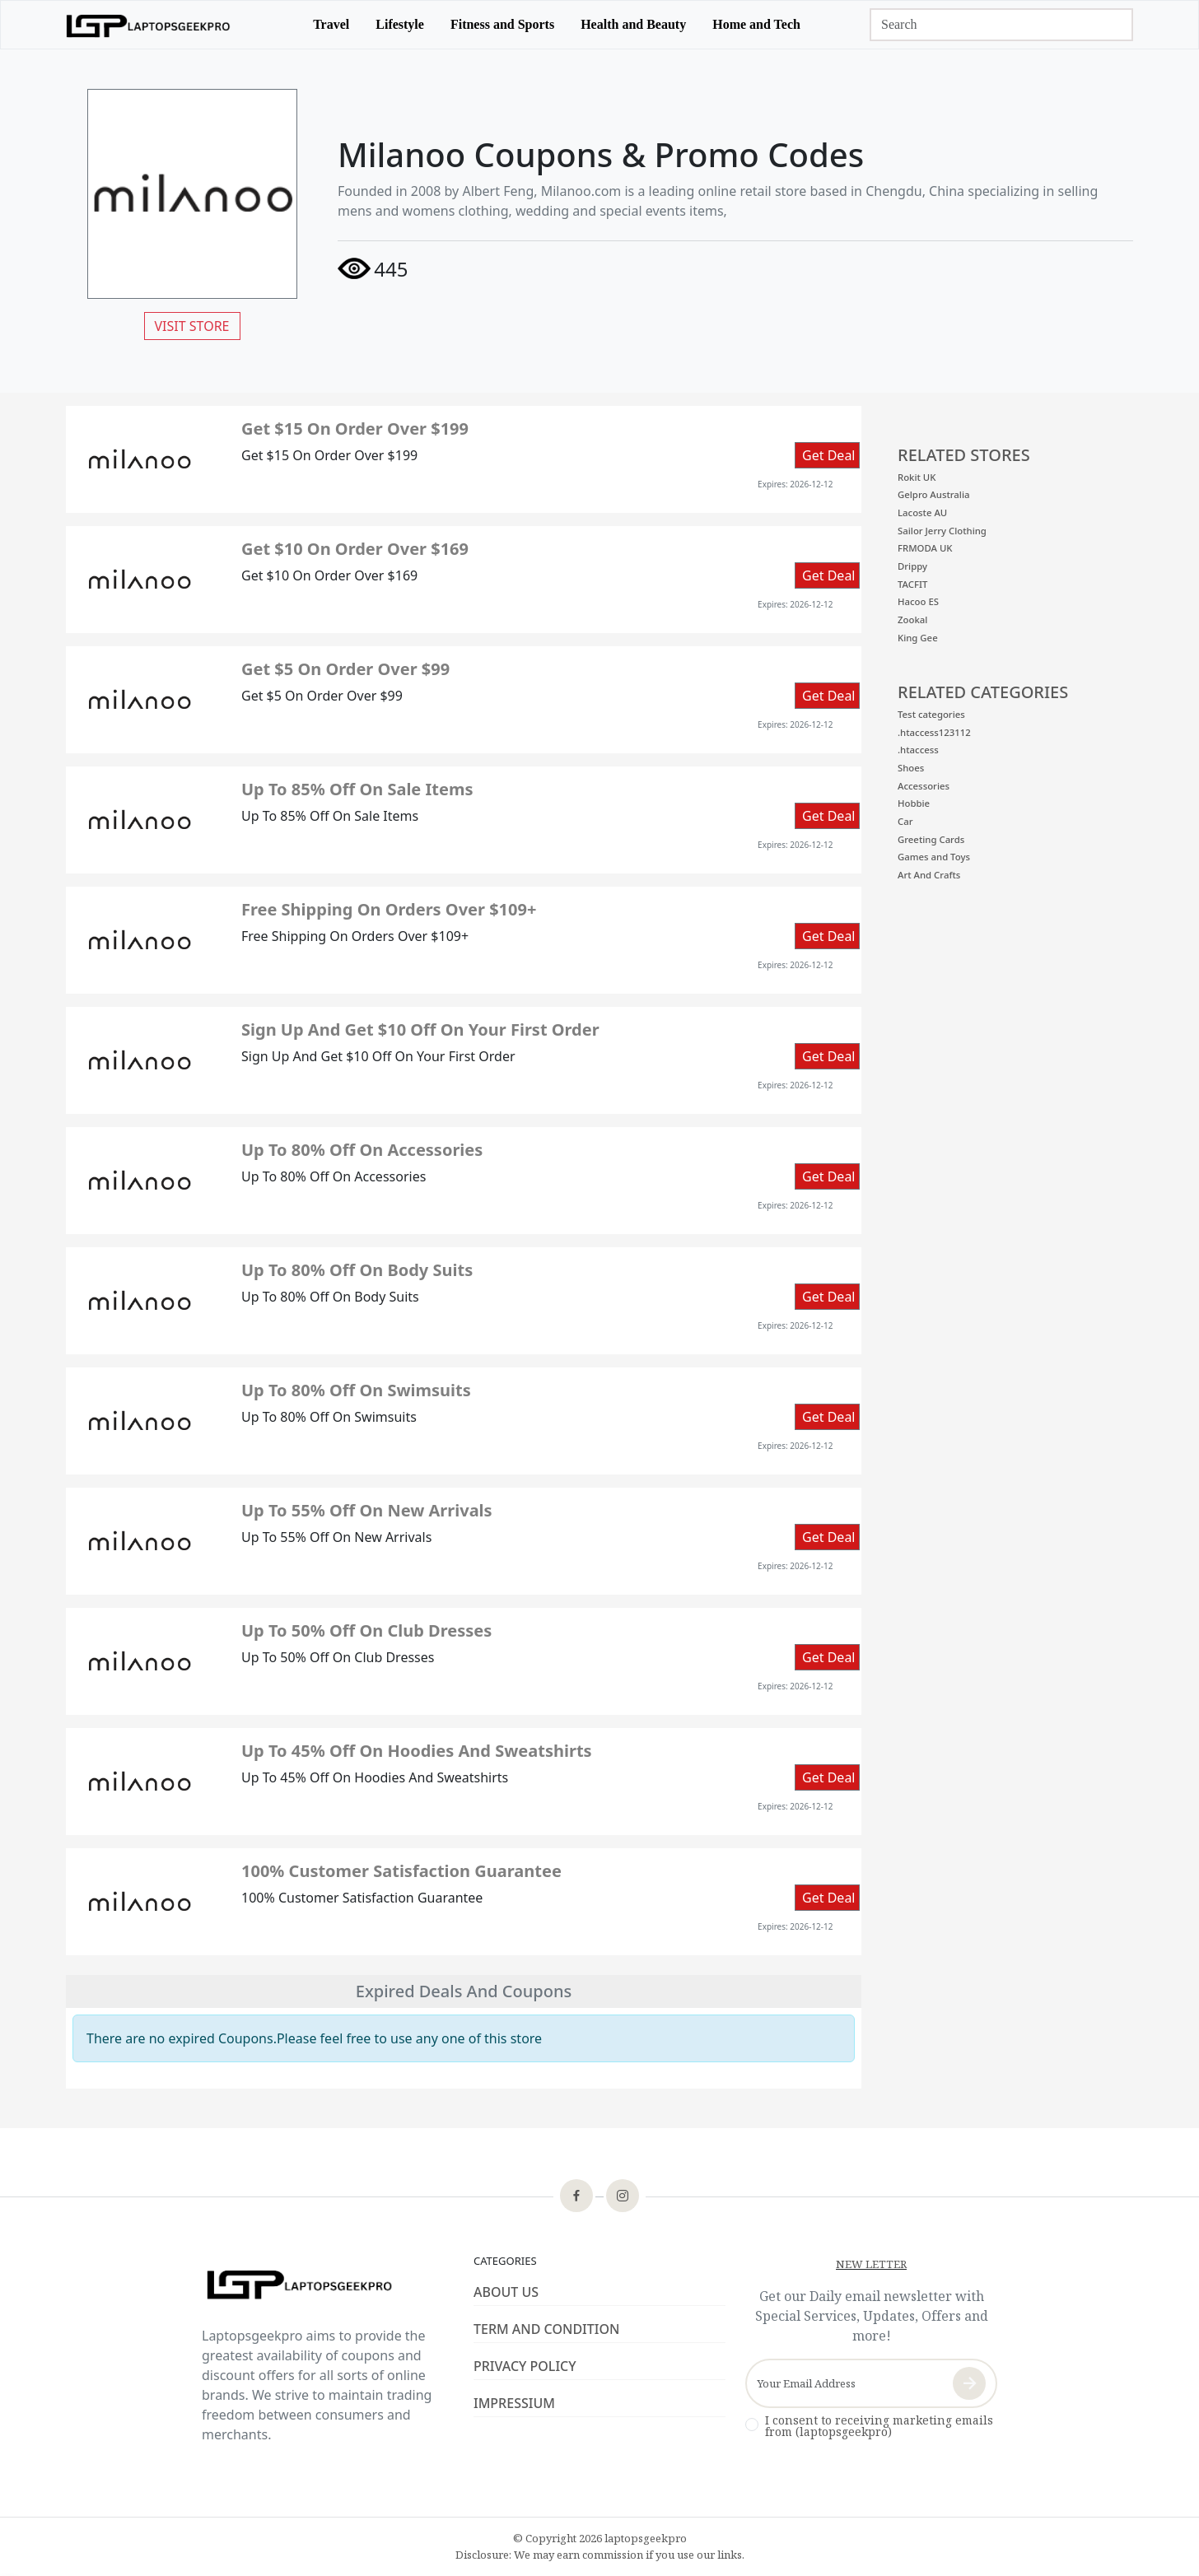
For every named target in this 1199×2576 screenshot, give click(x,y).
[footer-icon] (576, 2197)
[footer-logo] (328, 2286)
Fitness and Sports (502, 24)
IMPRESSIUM (514, 2403)
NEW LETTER (871, 2264)
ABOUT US (506, 2292)
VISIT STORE (192, 326)
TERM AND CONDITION (546, 2329)
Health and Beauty (633, 24)
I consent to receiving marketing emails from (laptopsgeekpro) (879, 2426)
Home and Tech (756, 24)
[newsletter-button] (969, 2383)
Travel (331, 24)
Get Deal (828, 455)
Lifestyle (400, 24)
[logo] (148, 24)
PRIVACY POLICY (525, 2366)
